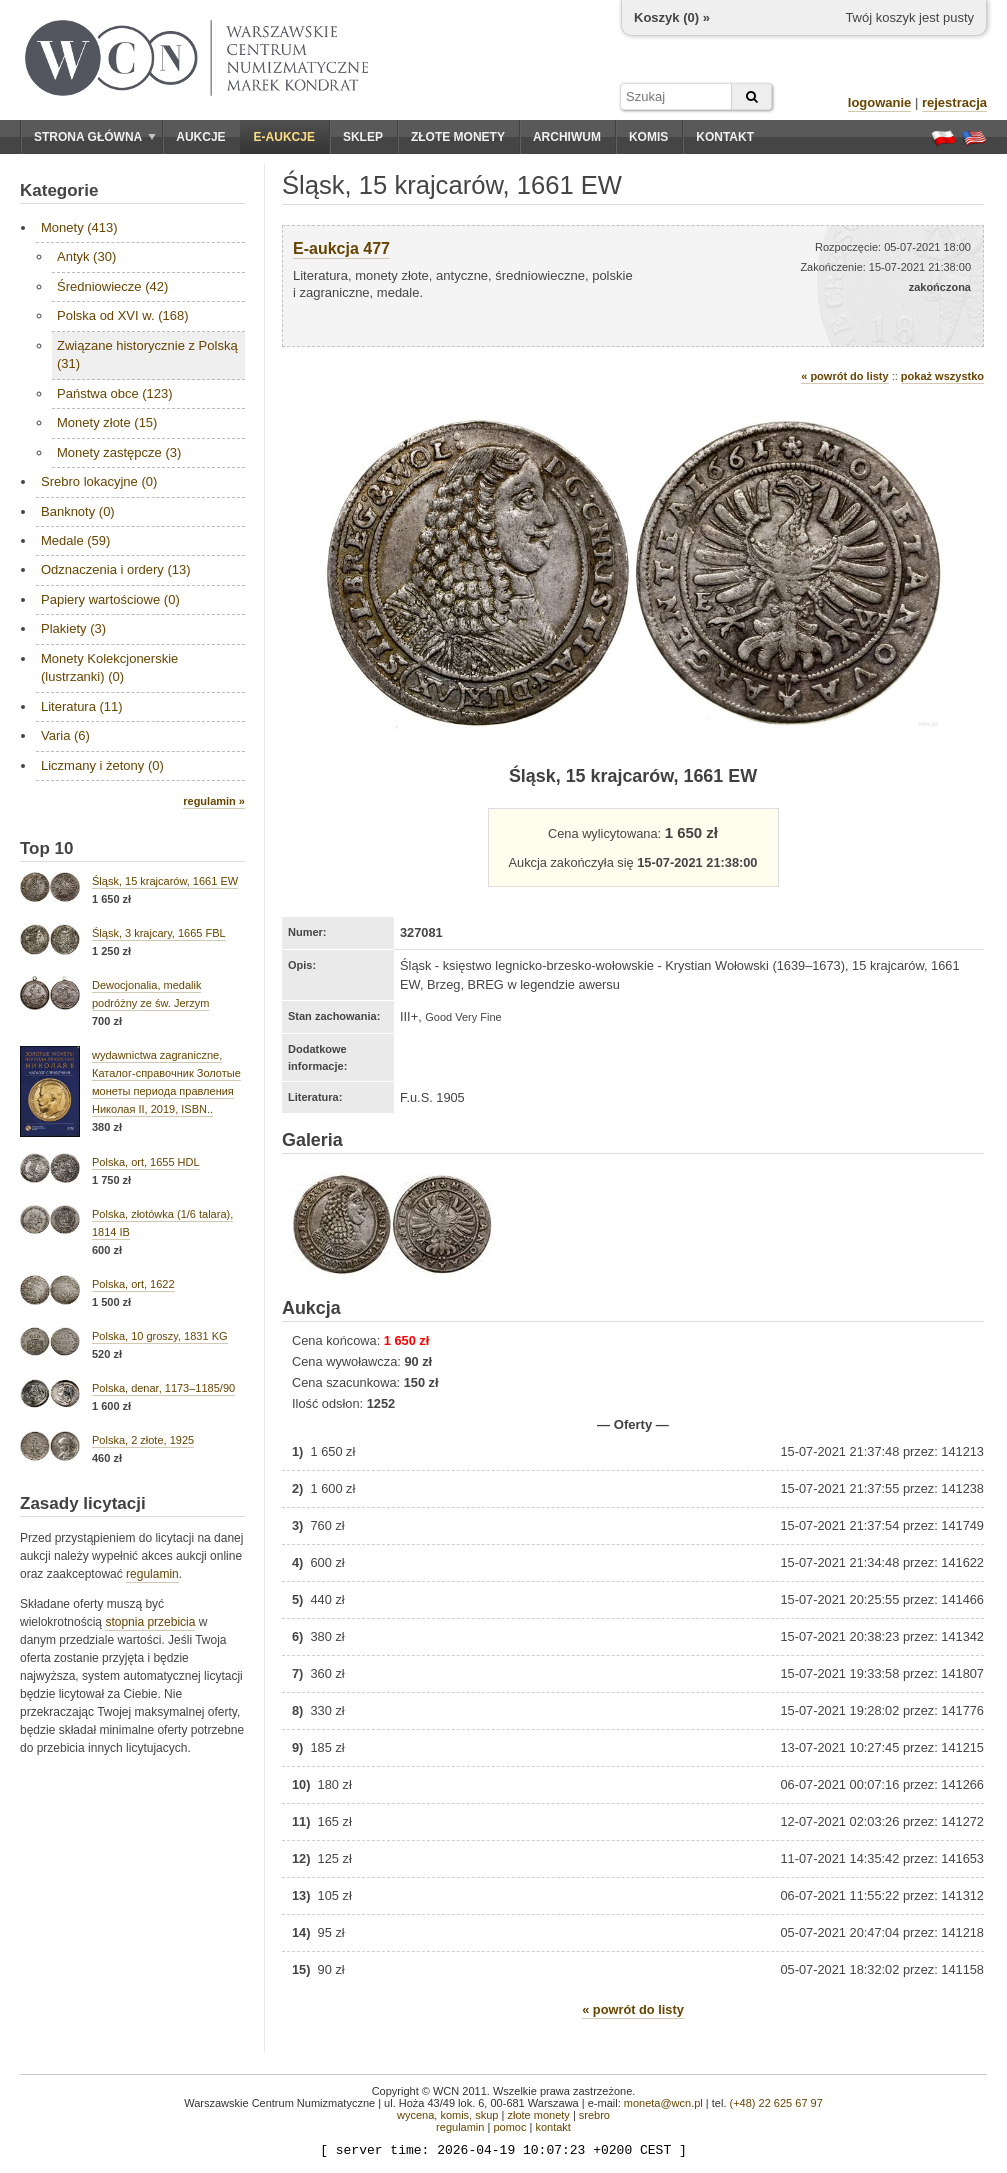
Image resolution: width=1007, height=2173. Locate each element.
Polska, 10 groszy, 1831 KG (160, 1336)
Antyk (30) (86, 256)
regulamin (152, 1574)
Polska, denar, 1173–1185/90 (163, 1388)
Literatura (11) (82, 706)
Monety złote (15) (107, 422)
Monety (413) (79, 227)
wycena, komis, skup (447, 2115)
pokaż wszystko (942, 376)
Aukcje (200, 137)
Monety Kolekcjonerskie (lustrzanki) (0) (109, 667)
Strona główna (95, 137)
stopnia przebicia (150, 1622)
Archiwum (567, 137)
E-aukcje (284, 137)
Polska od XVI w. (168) (123, 315)
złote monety (538, 2115)
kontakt (552, 2127)
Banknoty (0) (78, 511)
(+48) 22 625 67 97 (776, 2103)
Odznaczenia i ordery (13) (116, 569)
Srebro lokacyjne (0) (99, 481)
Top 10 (47, 848)
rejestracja (954, 102)
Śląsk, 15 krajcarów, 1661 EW (165, 881)
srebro (594, 2115)
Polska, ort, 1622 (133, 1284)
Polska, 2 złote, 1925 (143, 1440)
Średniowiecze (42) (112, 286)
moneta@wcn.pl (663, 2103)
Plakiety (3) (73, 628)
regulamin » (214, 801)
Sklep (363, 137)
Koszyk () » (672, 17)
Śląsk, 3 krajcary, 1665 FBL (159, 933)
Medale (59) (75, 540)
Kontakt (725, 137)
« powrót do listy (844, 376)
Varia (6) (65, 735)
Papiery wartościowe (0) (110, 599)
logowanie (880, 102)
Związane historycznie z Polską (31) (147, 354)
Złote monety (458, 137)
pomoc (509, 2127)
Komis (648, 137)
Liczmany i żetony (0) (102, 765)
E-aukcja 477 (341, 248)
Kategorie (59, 190)
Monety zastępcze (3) (119, 452)
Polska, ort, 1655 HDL (146, 1162)
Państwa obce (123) (115, 393)
